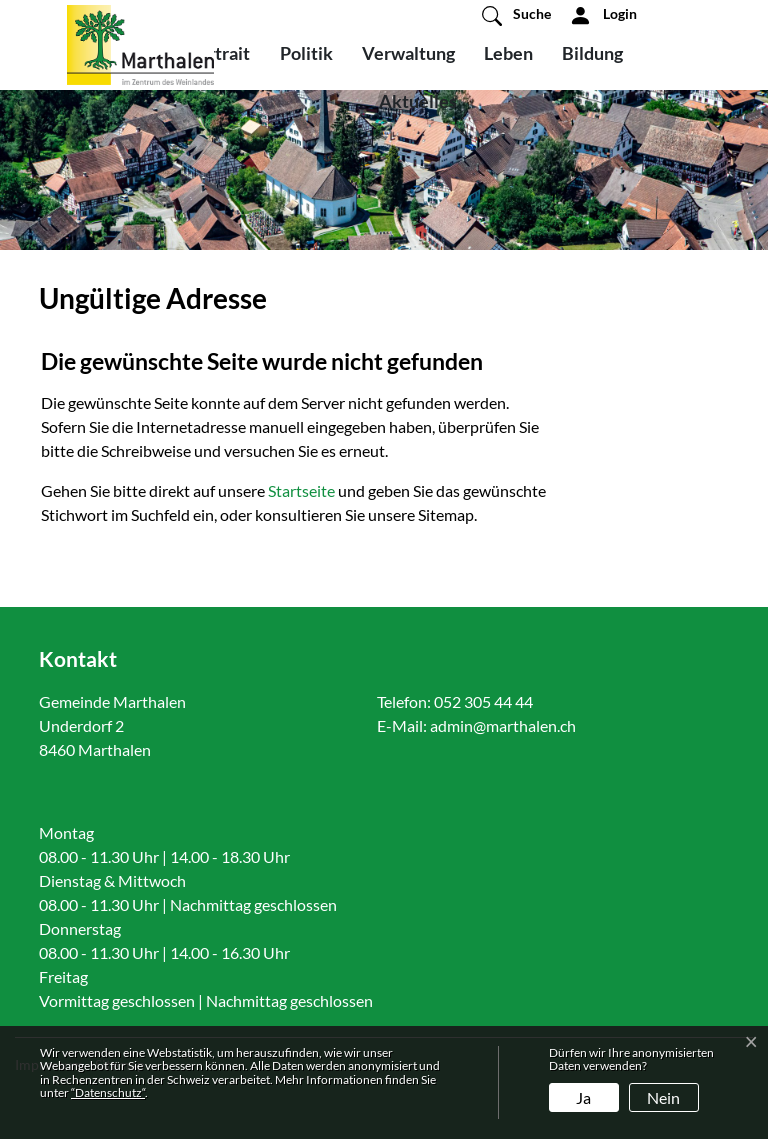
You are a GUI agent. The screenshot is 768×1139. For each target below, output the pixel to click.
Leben (508, 53)
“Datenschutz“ (108, 1092)
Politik (306, 53)
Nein (663, 1097)
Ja (583, 1097)
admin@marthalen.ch (503, 725)
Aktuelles (418, 101)
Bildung (592, 53)
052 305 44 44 (483, 701)
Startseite (301, 490)
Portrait (218, 53)
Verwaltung (408, 53)
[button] (516, 15)
